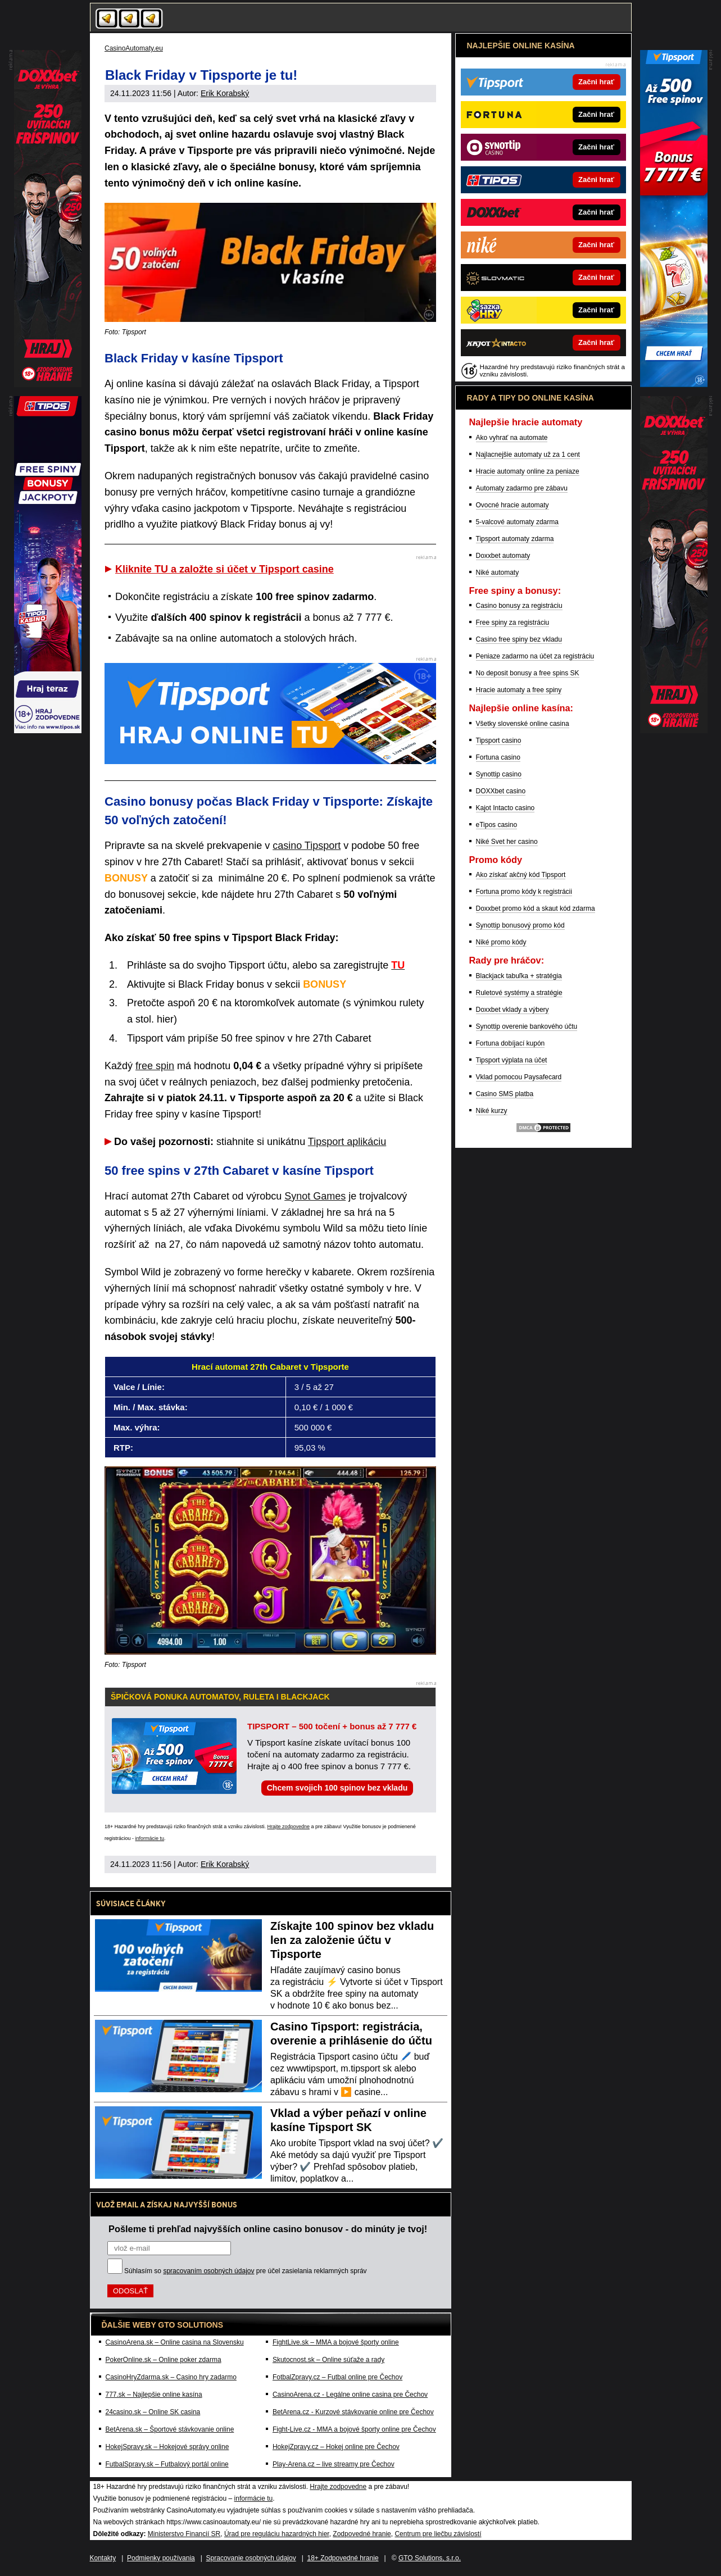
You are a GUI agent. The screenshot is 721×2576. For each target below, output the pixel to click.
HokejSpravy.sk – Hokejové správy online (167, 2447)
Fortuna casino (498, 757)
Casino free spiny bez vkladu (519, 639)
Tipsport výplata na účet (511, 1060)
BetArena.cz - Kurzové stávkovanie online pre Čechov (353, 2412)
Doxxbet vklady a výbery (512, 1010)
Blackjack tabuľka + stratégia (519, 976)
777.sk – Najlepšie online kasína (154, 2394)
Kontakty (103, 2558)
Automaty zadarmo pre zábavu (522, 488)
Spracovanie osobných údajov (251, 2558)
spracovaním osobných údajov (208, 2271)
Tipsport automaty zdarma (515, 539)
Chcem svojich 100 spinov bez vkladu (337, 1787)
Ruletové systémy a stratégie (519, 993)
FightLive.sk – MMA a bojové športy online (336, 2342)
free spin (154, 1065)
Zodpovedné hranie (362, 2534)
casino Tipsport (307, 845)
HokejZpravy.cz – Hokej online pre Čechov (336, 2447)
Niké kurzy (491, 1111)
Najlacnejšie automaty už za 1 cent (528, 454)
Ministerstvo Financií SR (184, 2534)
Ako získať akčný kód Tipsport (521, 875)
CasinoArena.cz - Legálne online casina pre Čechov (350, 2394)
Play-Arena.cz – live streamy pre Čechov (333, 2464)
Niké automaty (497, 572)
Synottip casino (499, 774)
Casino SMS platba (505, 1094)
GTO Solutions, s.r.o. (429, 2558)
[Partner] (674, 384)
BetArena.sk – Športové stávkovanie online (170, 2429)
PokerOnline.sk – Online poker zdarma (163, 2360)
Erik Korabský (225, 93)
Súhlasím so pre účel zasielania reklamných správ (245, 2271)
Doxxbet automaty (503, 556)
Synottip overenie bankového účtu (527, 1026)
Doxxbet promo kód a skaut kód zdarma (535, 908)
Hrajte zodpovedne (288, 1826)
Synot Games (315, 1196)
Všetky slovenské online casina (522, 724)
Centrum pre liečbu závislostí (437, 2534)
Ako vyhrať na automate (512, 438)
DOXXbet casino (501, 791)
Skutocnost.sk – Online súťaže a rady (328, 2360)
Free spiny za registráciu (513, 622)
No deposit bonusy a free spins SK (527, 673)
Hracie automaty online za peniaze (527, 471)
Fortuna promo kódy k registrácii (524, 892)
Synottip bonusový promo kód (520, 925)
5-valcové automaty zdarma (517, 522)
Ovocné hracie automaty (512, 505)
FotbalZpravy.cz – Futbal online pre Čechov (337, 2377)
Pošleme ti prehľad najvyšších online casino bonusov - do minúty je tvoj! (267, 2229)
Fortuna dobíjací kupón (510, 1043)
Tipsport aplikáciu (347, 1141)
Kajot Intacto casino (505, 808)
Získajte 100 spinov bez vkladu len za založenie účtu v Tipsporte (352, 1940)
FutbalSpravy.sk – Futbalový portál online (167, 2464)
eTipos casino (497, 825)
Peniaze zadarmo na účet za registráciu (535, 656)
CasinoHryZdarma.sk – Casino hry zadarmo (171, 2377)
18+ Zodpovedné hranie (342, 2558)
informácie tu (150, 1838)
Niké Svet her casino (507, 842)
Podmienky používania (161, 2558)
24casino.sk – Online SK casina (153, 2412)
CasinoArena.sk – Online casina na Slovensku (175, 2342)
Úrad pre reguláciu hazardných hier (276, 2534)
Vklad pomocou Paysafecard (519, 1077)
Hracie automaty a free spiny (519, 690)
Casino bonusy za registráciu (519, 606)
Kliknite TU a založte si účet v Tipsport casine (224, 569)
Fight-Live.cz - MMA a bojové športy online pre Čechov (354, 2429)
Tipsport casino (499, 740)
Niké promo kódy (501, 942)
